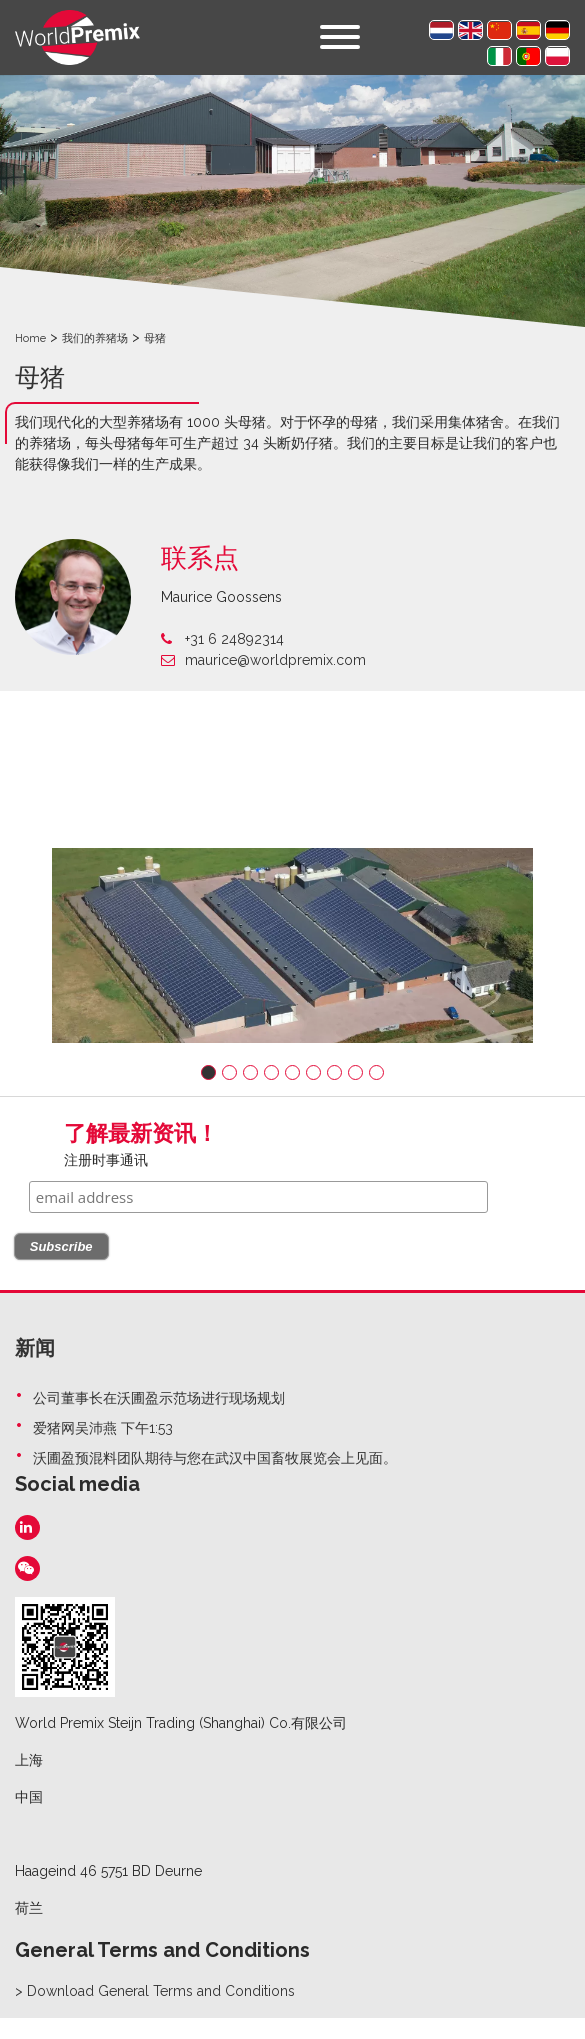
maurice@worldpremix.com (263, 660)
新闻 (35, 1348)
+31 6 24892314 (222, 639)
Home (30, 338)
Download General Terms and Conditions (161, 1991)
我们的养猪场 (95, 338)
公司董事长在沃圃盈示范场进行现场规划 (159, 1398)
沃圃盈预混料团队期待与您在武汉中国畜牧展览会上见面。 (215, 1458)
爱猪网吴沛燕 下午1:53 (103, 1428)
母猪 (155, 338)
